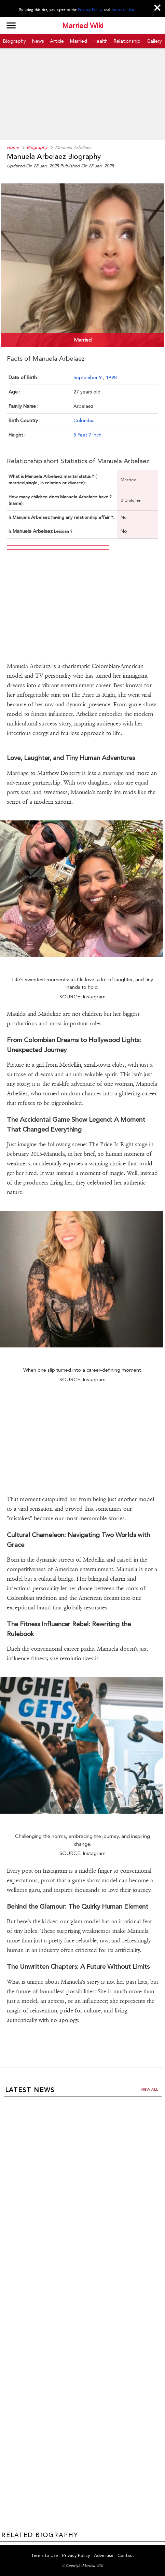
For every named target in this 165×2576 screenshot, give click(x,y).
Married (78, 41)
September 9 (88, 377)
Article (57, 41)
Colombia (84, 420)
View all (149, 2089)
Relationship (127, 41)
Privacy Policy (90, 9)
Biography (14, 41)
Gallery (154, 41)
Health (101, 41)
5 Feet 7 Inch (87, 435)
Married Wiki (82, 26)
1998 (111, 377)
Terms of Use (122, 9)
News (38, 41)
